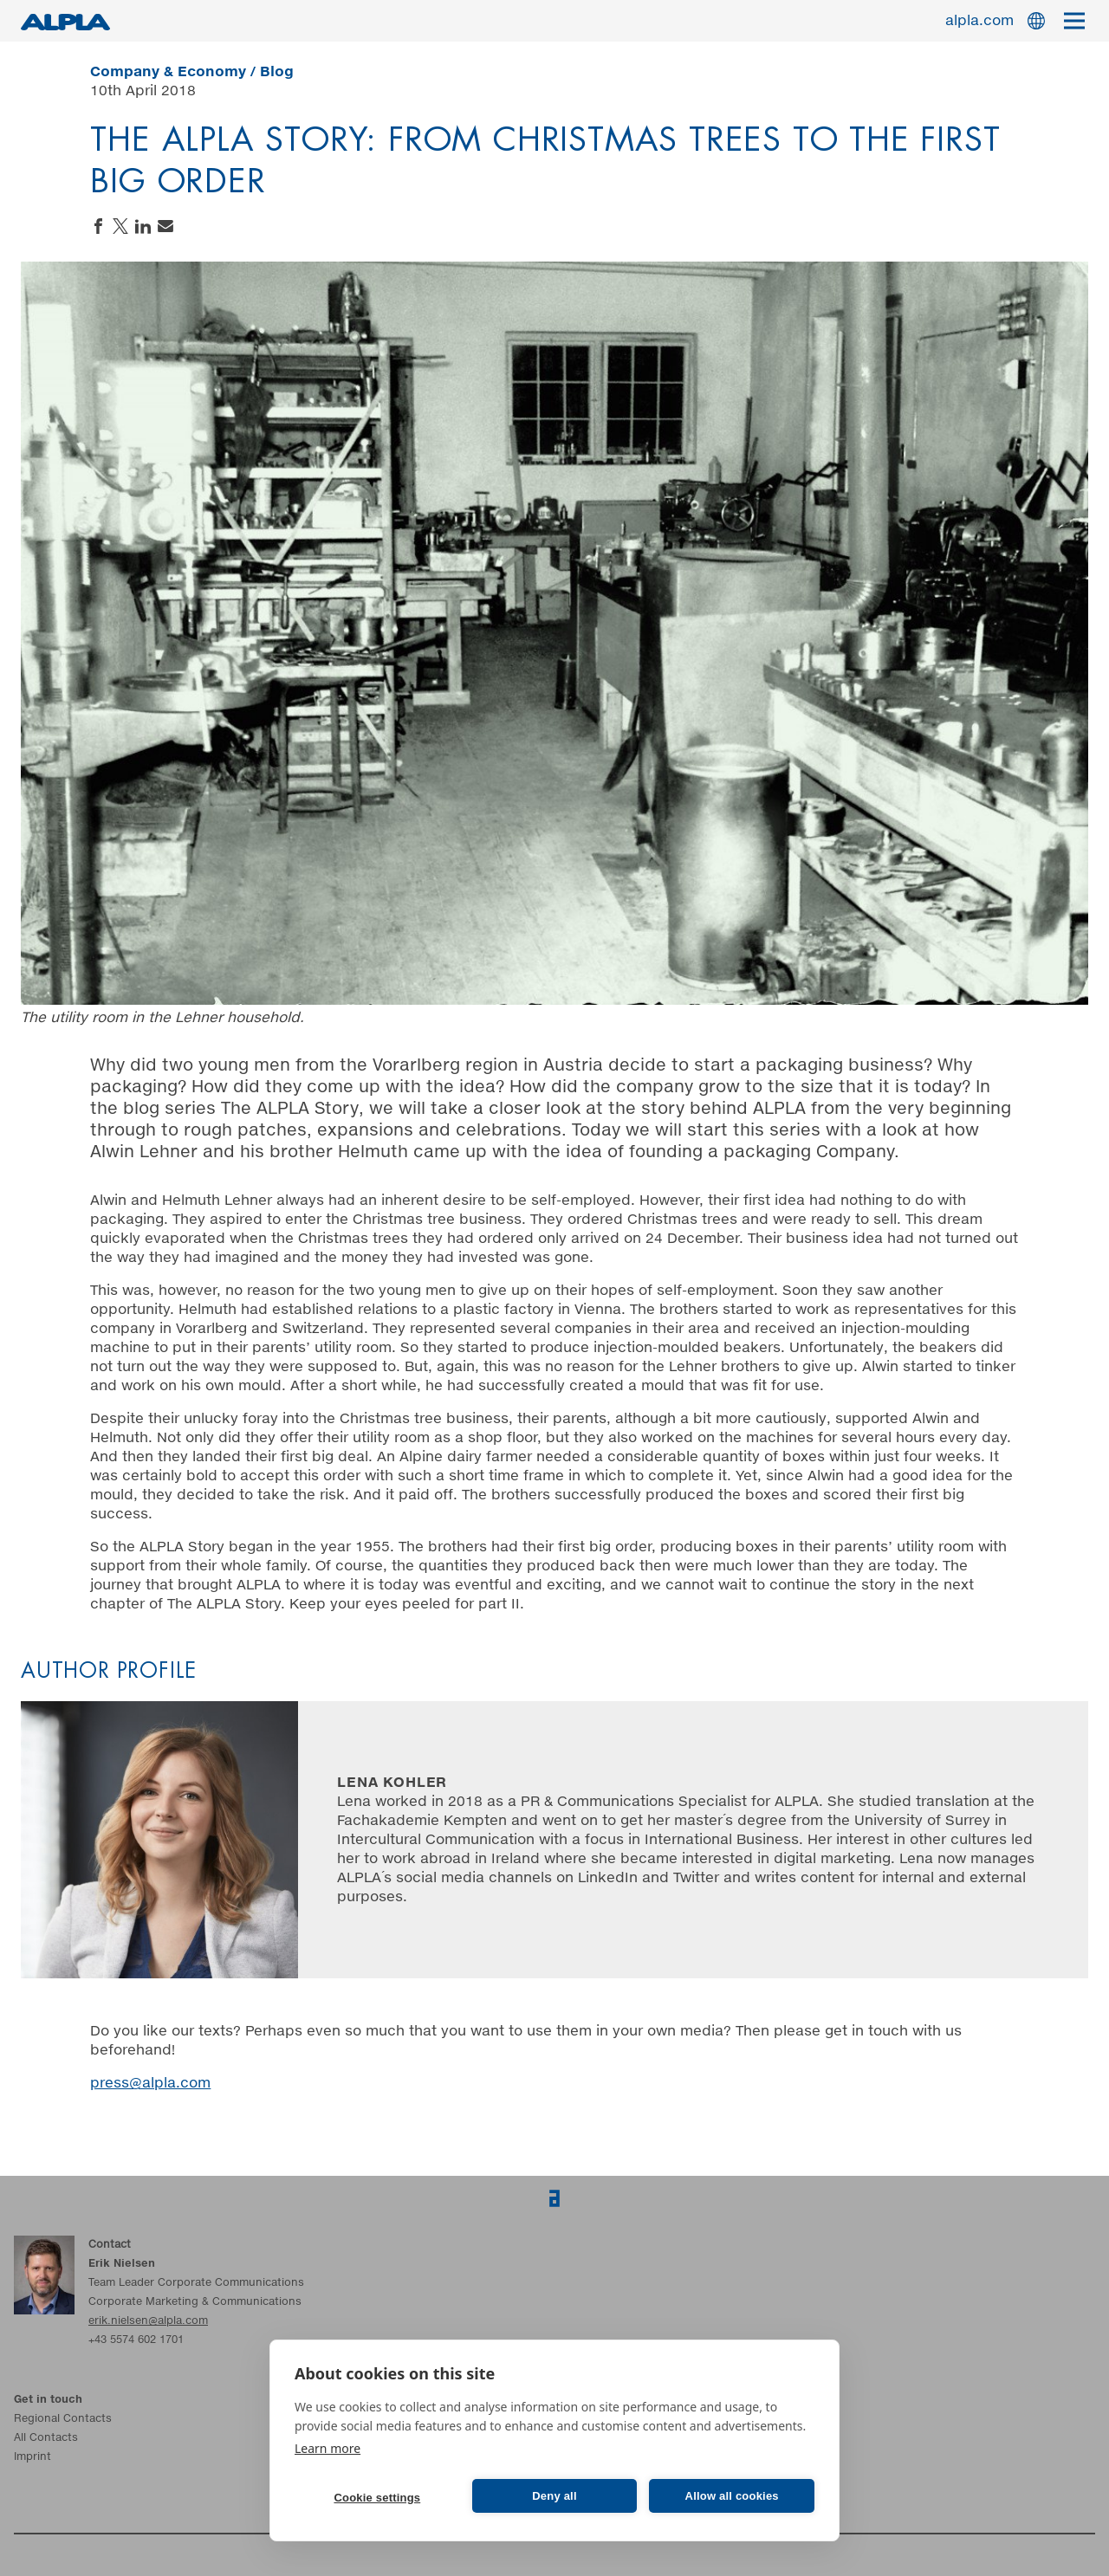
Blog (277, 72)
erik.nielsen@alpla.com (148, 2321)
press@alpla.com (150, 2083)
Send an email (165, 226)
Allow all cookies (732, 2495)
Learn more (327, 2448)
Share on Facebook (98, 226)
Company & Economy (168, 72)
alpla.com (979, 21)
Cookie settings (377, 2497)
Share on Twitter (120, 226)
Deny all (554, 2495)
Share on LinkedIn (143, 226)
